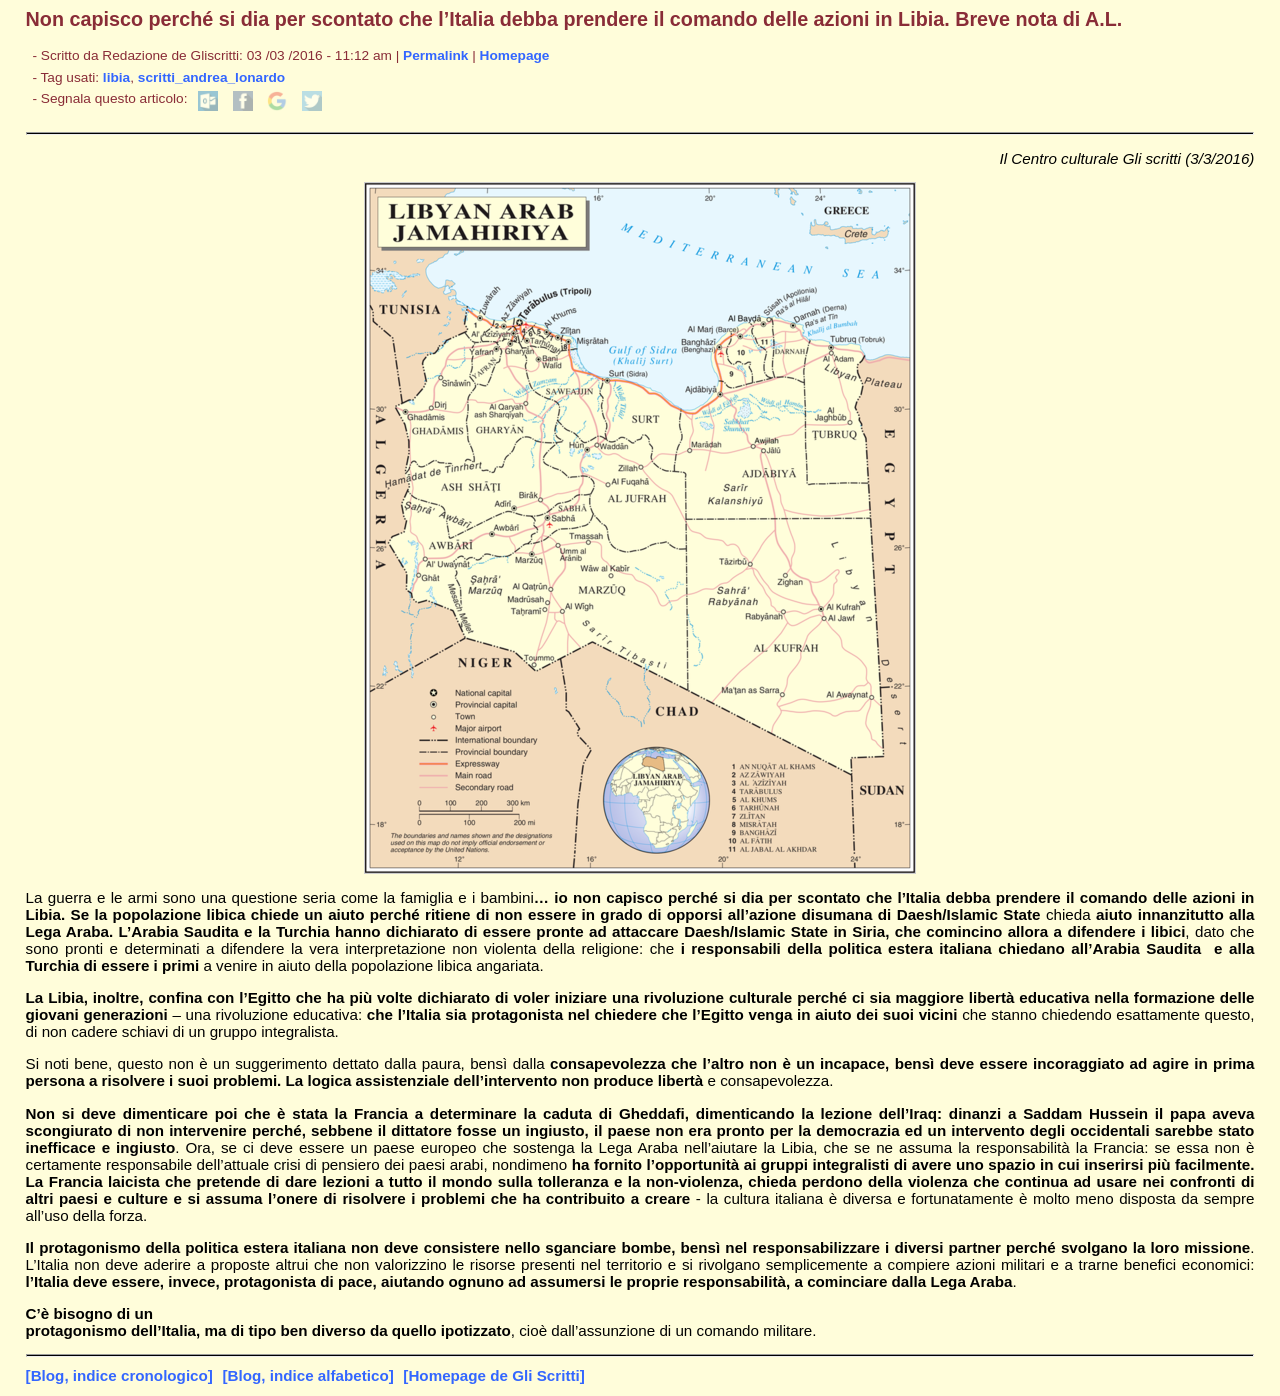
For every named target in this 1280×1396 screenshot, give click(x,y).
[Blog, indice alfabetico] (307, 1375)
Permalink (435, 55)
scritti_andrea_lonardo (211, 77)
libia (116, 77)
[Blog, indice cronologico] (119, 1375)
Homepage (515, 55)
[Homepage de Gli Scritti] (493, 1375)
